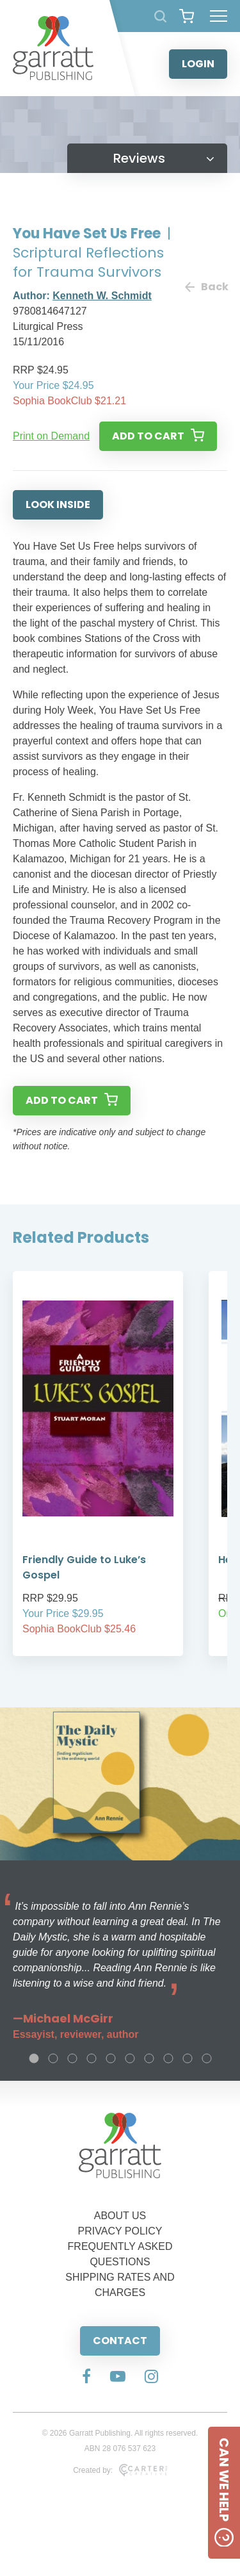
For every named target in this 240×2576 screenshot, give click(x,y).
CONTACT (120, 2340)
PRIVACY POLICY (120, 2231)
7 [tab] (149, 2058)
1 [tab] (34, 2058)
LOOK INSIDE (58, 504)
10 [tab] (206, 2058)
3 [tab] (72, 2058)
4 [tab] (91, 2058)
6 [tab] (130, 2058)
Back (206, 286)
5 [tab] (110, 2058)
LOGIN (198, 63)
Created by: (120, 2470)
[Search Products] (160, 16)
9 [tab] (187, 2058)
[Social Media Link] (86, 2377)
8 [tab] (168, 2058)
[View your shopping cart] (186, 16)
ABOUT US (120, 2215)
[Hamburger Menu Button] (218, 16)
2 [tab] (53, 2058)
